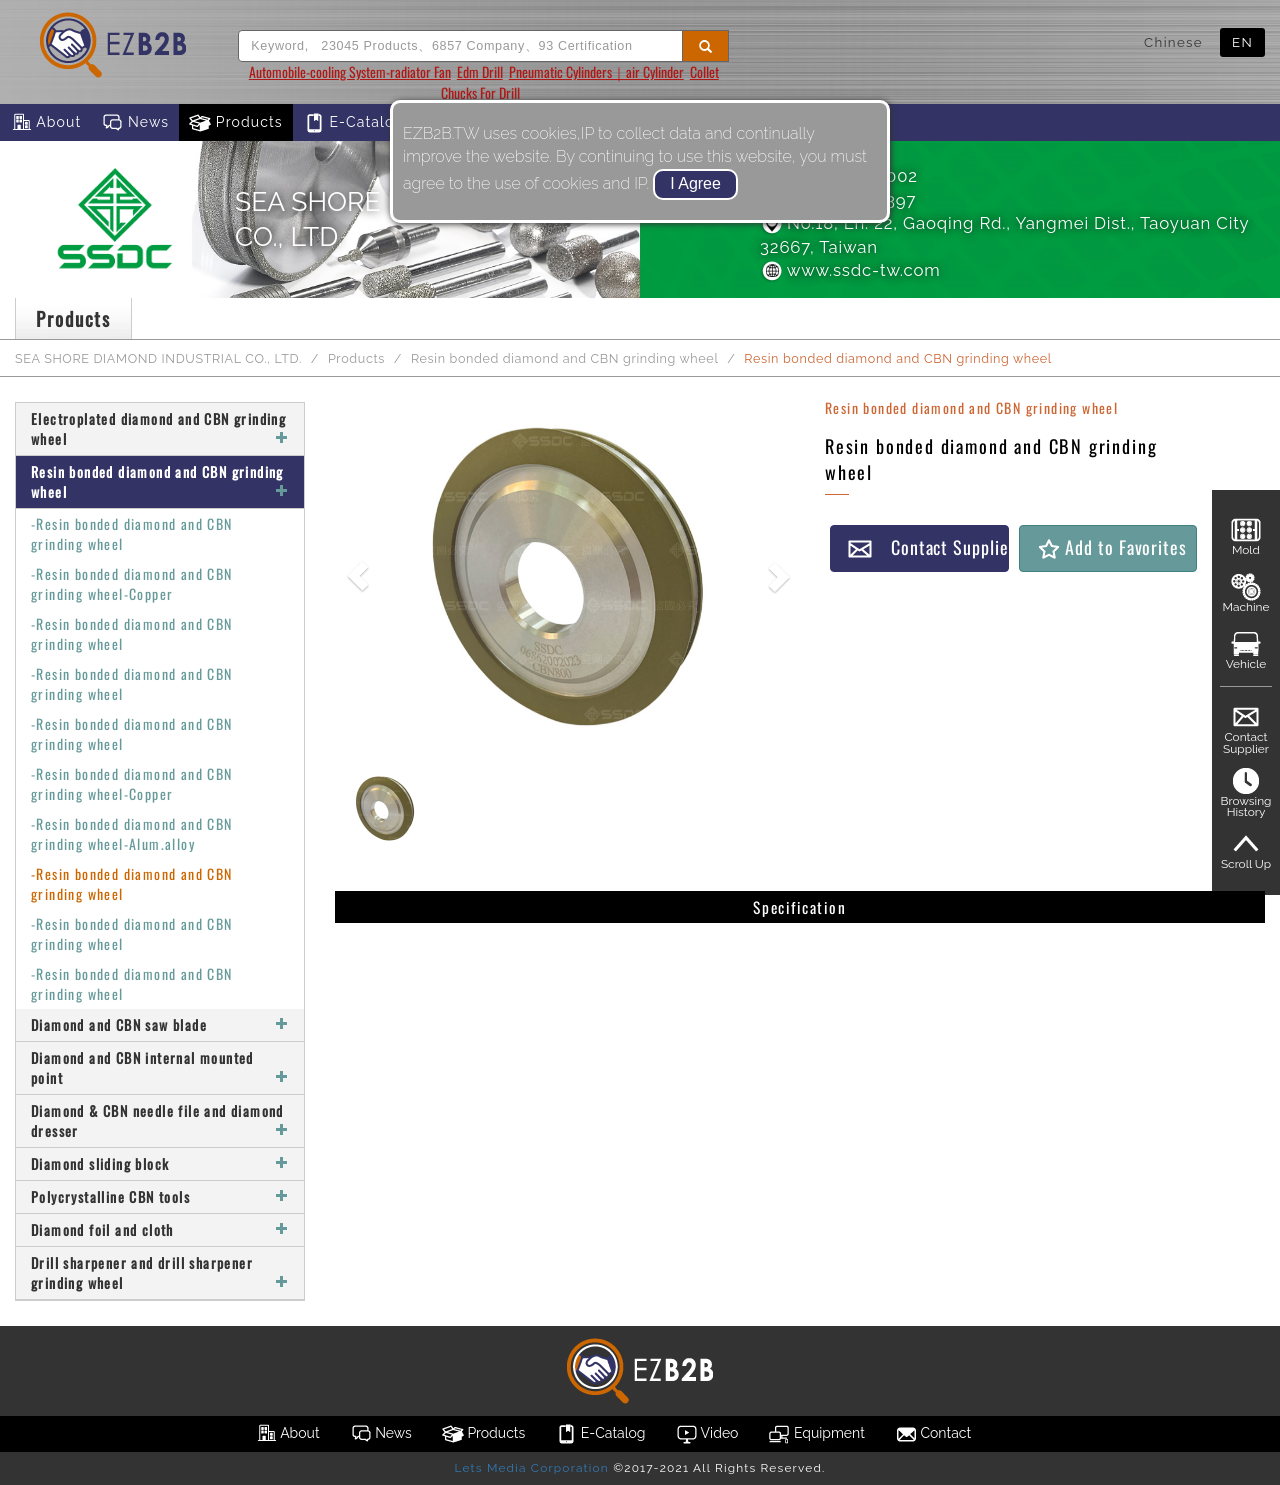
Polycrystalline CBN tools (160, 1196)
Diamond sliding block (160, 1163)
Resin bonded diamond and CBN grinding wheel (565, 358)
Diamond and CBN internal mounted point (160, 1067)
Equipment (816, 1434)
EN (1242, 42)
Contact (933, 1434)
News (135, 123)
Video (707, 1434)
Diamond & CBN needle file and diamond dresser (160, 1120)
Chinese (1173, 42)
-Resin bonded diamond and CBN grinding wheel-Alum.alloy (132, 833)
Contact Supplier (928, 547)
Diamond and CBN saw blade (160, 1024)
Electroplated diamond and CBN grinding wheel (160, 428)
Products (236, 123)
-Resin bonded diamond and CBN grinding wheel (132, 533)
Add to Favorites (1111, 547)
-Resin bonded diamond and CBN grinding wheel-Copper (132, 583)
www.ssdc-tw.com (850, 270)
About (45, 123)
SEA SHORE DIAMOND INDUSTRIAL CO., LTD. (158, 358)
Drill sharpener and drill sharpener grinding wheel (160, 1272)
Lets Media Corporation (531, 1468)
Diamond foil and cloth (160, 1229)
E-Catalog (353, 123)
